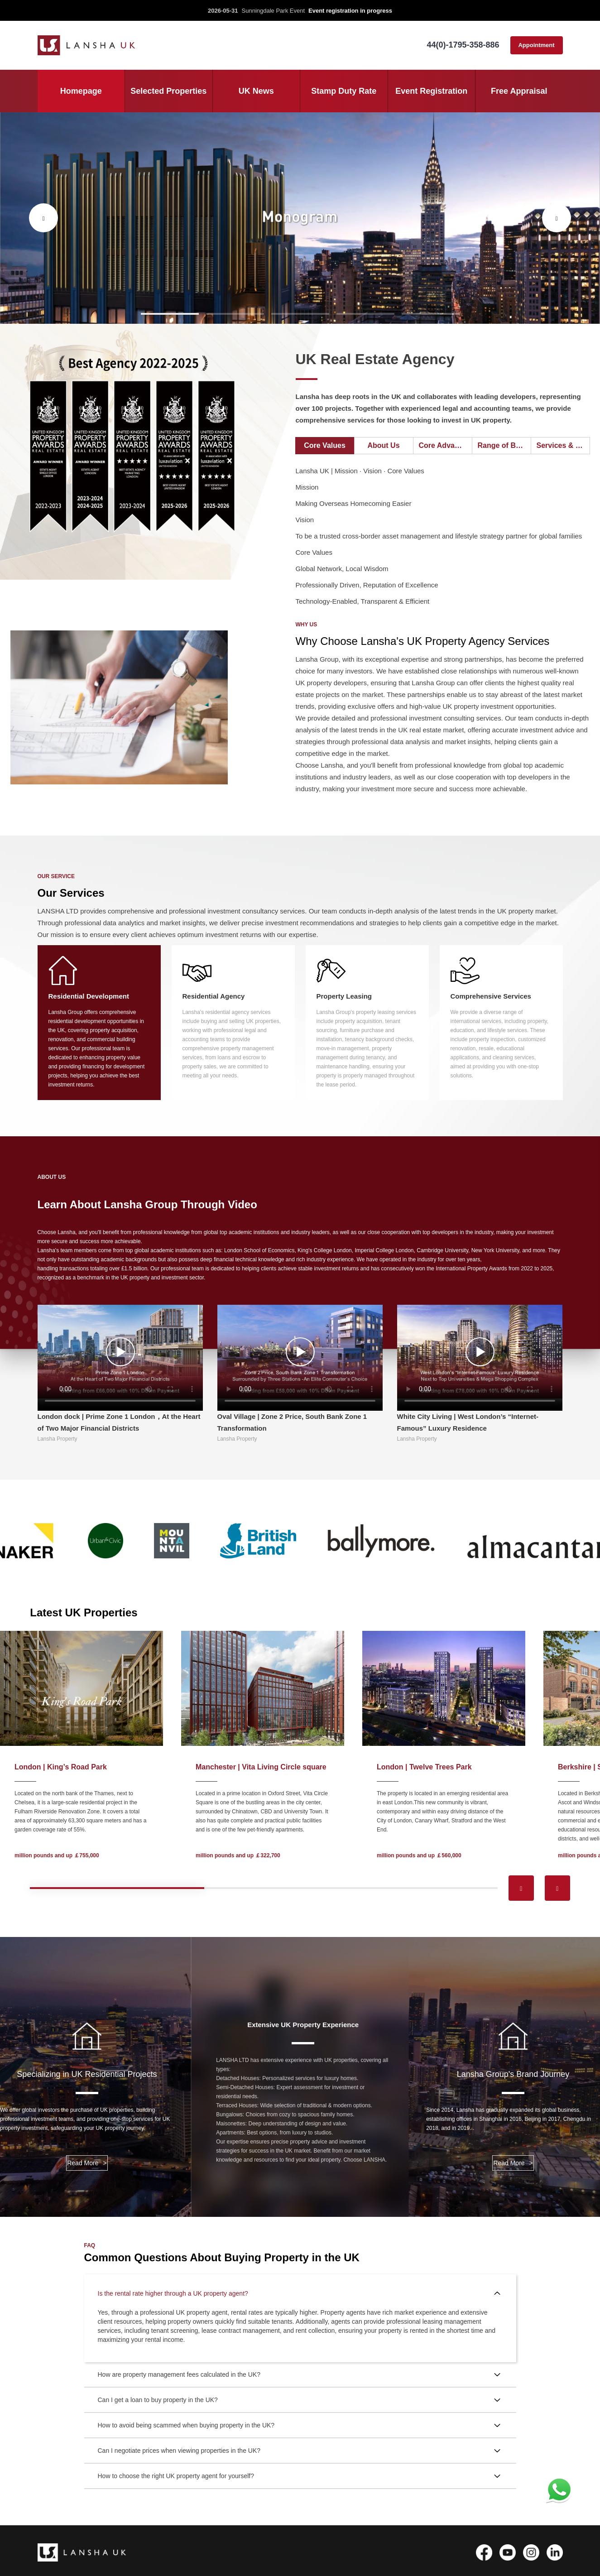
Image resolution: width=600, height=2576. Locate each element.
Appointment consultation (536, 48)
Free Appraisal (519, 91)
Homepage (81, 91)
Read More (86, 2163)
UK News (256, 91)
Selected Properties (168, 91)
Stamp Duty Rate (343, 91)
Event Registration (431, 91)
